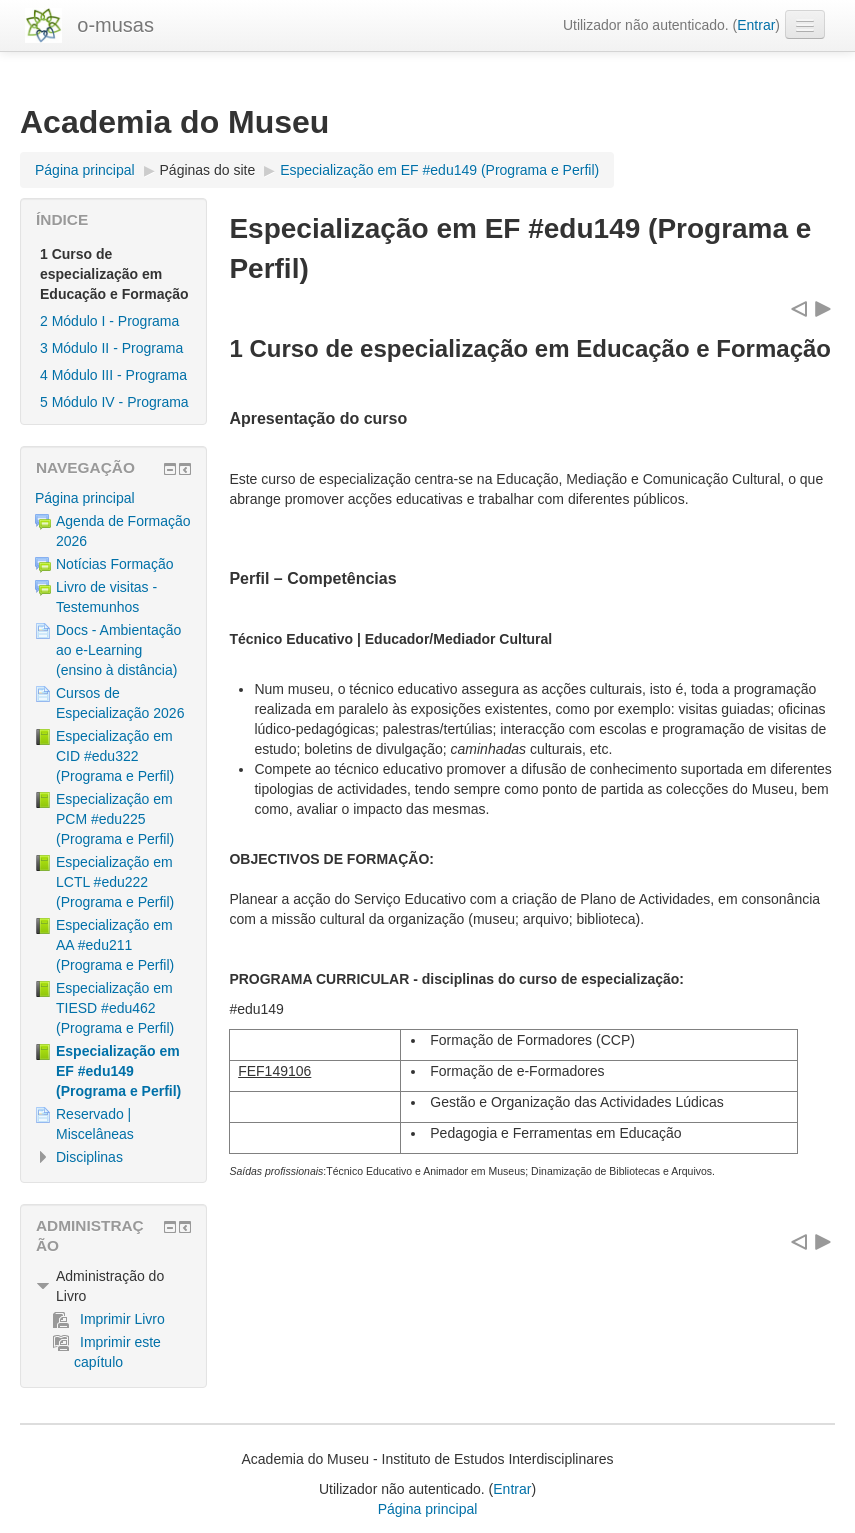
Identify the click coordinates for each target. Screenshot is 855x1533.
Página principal (85, 498)
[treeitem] (113, 498)
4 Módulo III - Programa (113, 375)
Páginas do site (208, 170)
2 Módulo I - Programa (109, 321)
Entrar (756, 25)
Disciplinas (89, 1157)
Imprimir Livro (109, 1319)
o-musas (115, 25)
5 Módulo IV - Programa (114, 402)
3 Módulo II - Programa (111, 348)
